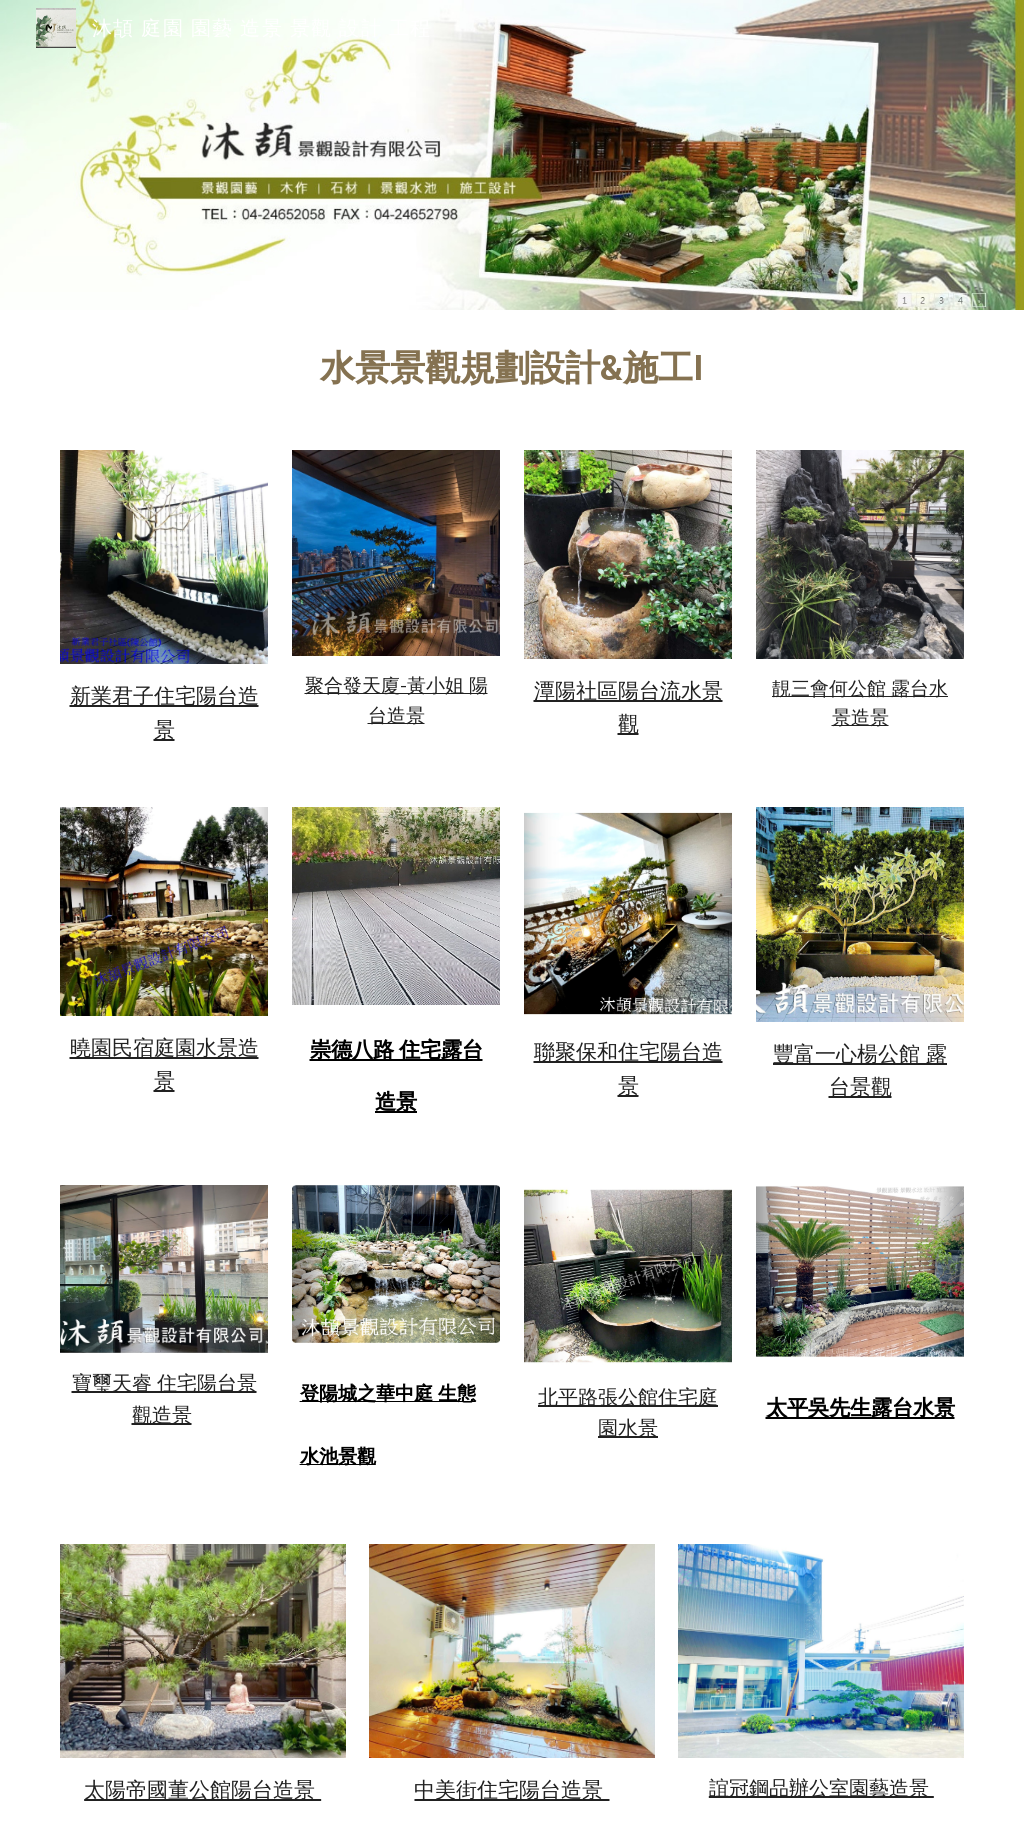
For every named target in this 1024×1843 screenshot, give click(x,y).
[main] (511, 368)
